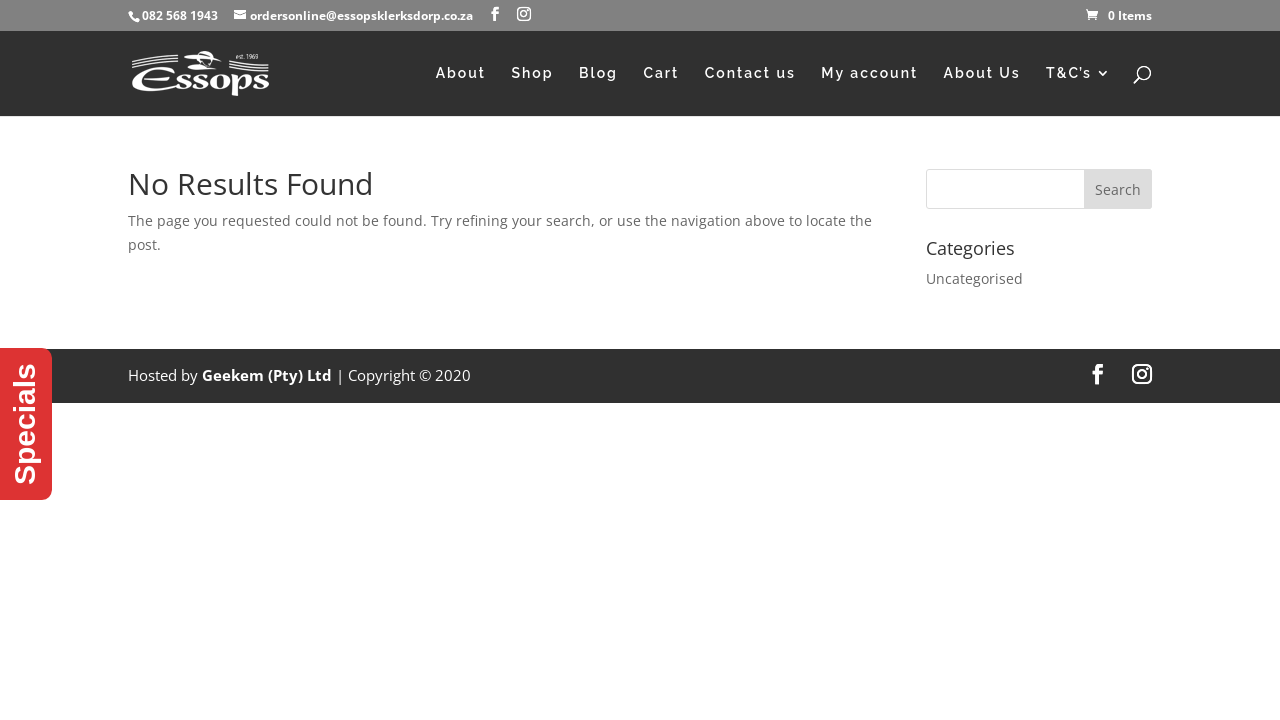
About (461, 73)
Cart (661, 73)
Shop (532, 73)
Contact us (750, 73)
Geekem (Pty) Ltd (267, 375)
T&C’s (1069, 73)
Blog (598, 73)
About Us (982, 73)
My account (869, 73)
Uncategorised (974, 278)
